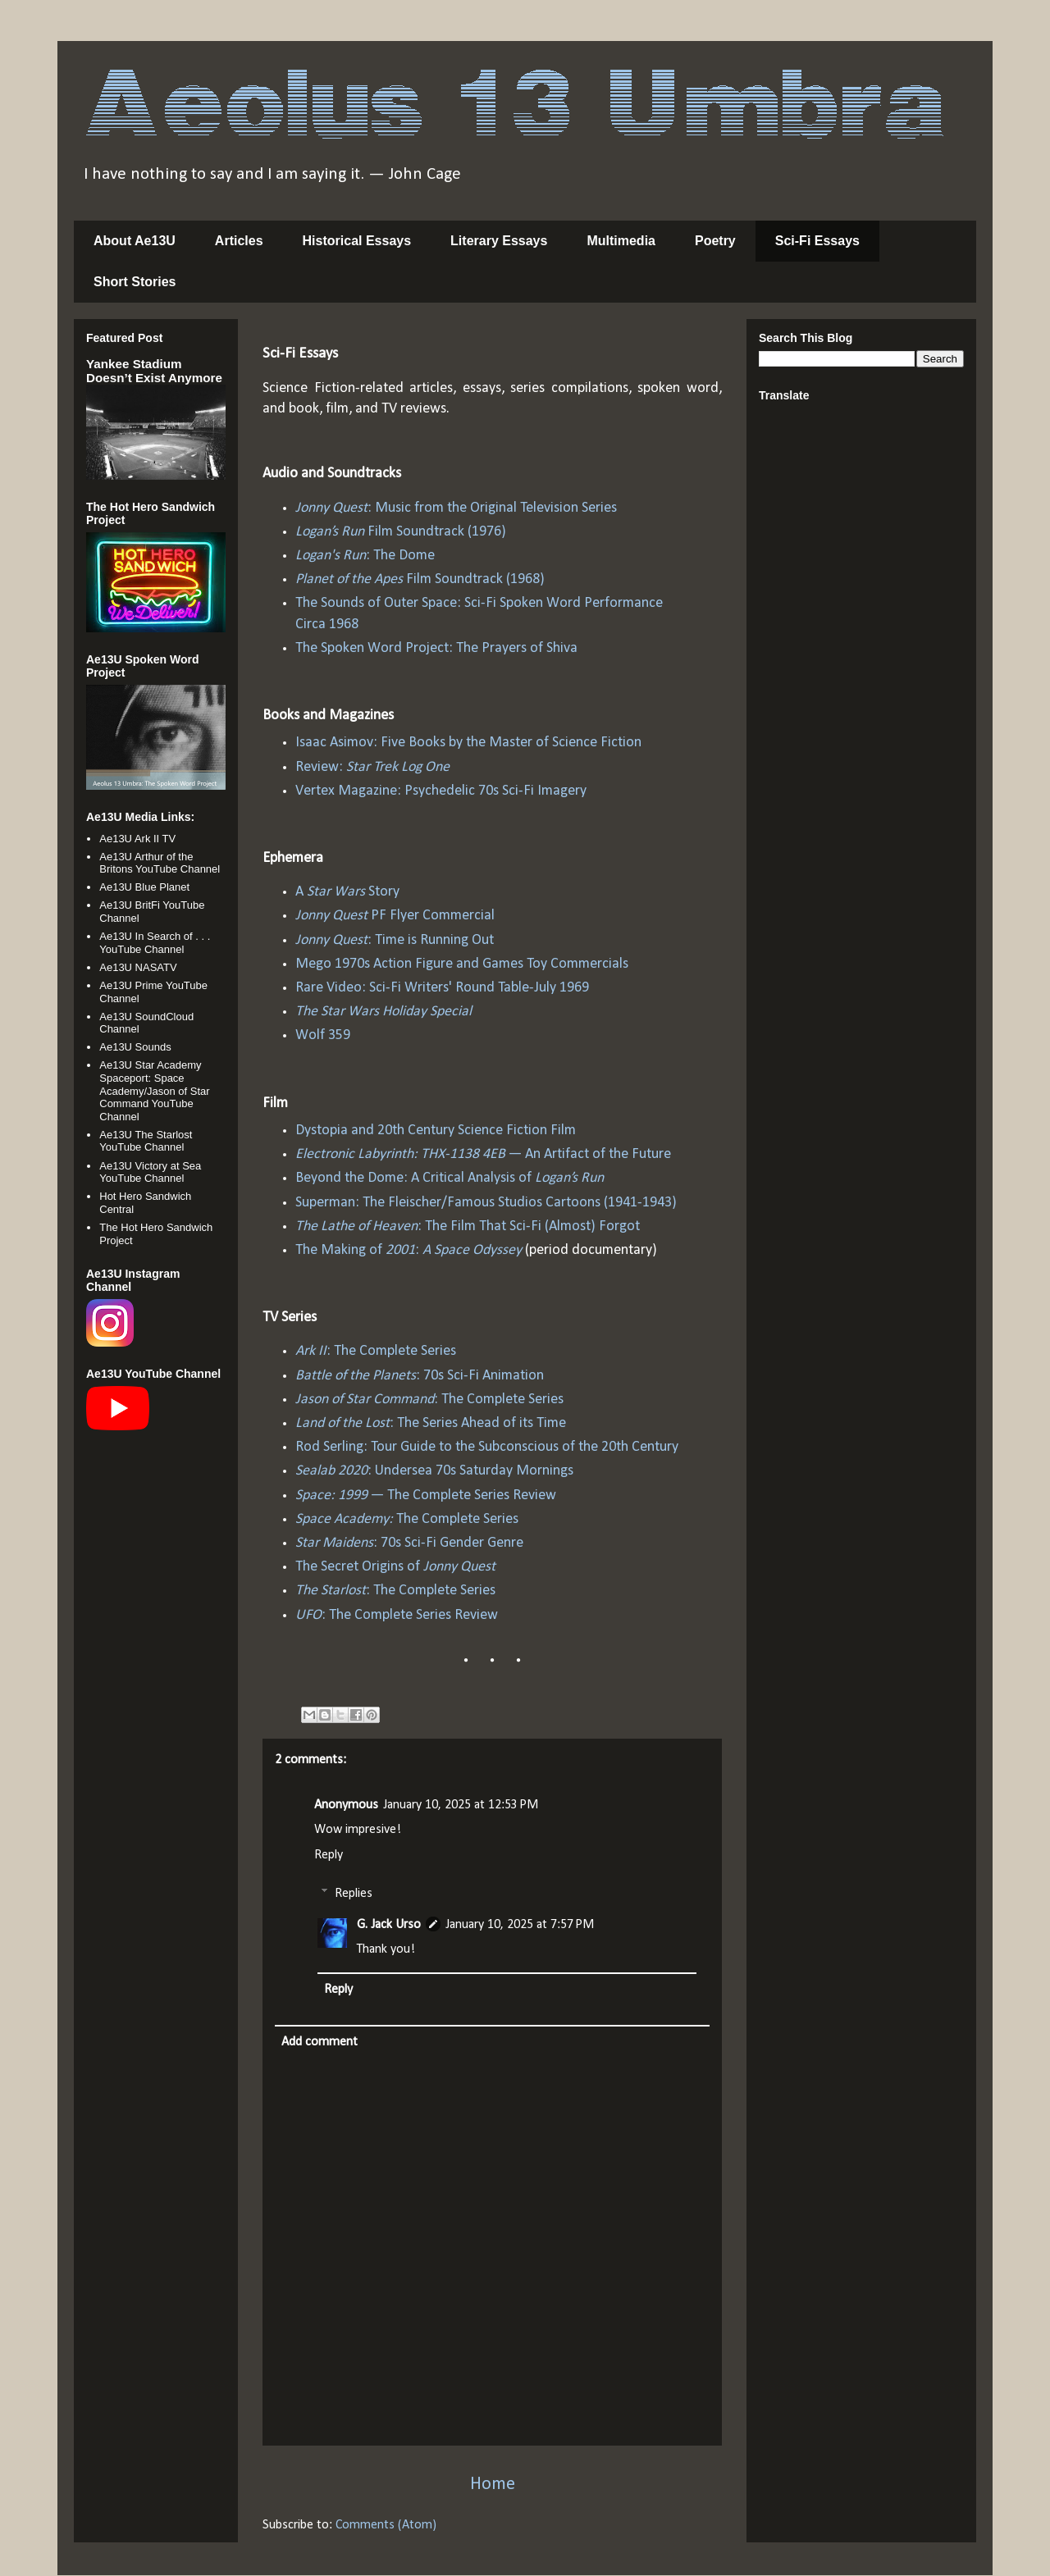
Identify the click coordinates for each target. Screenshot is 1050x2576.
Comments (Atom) (386, 2525)
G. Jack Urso (389, 1924)
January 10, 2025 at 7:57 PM (519, 1924)
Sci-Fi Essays (817, 241)
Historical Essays (357, 241)
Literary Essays (498, 241)
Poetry (715, 241)
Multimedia (621, 241)
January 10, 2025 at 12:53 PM (460, 1805)
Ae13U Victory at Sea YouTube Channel (150, 1172)
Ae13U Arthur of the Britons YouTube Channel (159, 863)
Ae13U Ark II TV (137, 838)
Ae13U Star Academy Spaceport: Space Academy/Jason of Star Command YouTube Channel (154, 1090)
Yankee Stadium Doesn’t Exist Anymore (154, 371)
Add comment (319, 2042)
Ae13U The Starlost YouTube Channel (145, 1141)
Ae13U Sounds (135, 1047)
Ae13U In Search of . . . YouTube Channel (154, 942)
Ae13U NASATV (137, 967)
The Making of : (408, 1250)
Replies (353, 1893)
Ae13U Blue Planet (144, 887)
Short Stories (135, 282)
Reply (328, 1855)
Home (492, 2484)
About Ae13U (135, 241)
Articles (239, 241)
